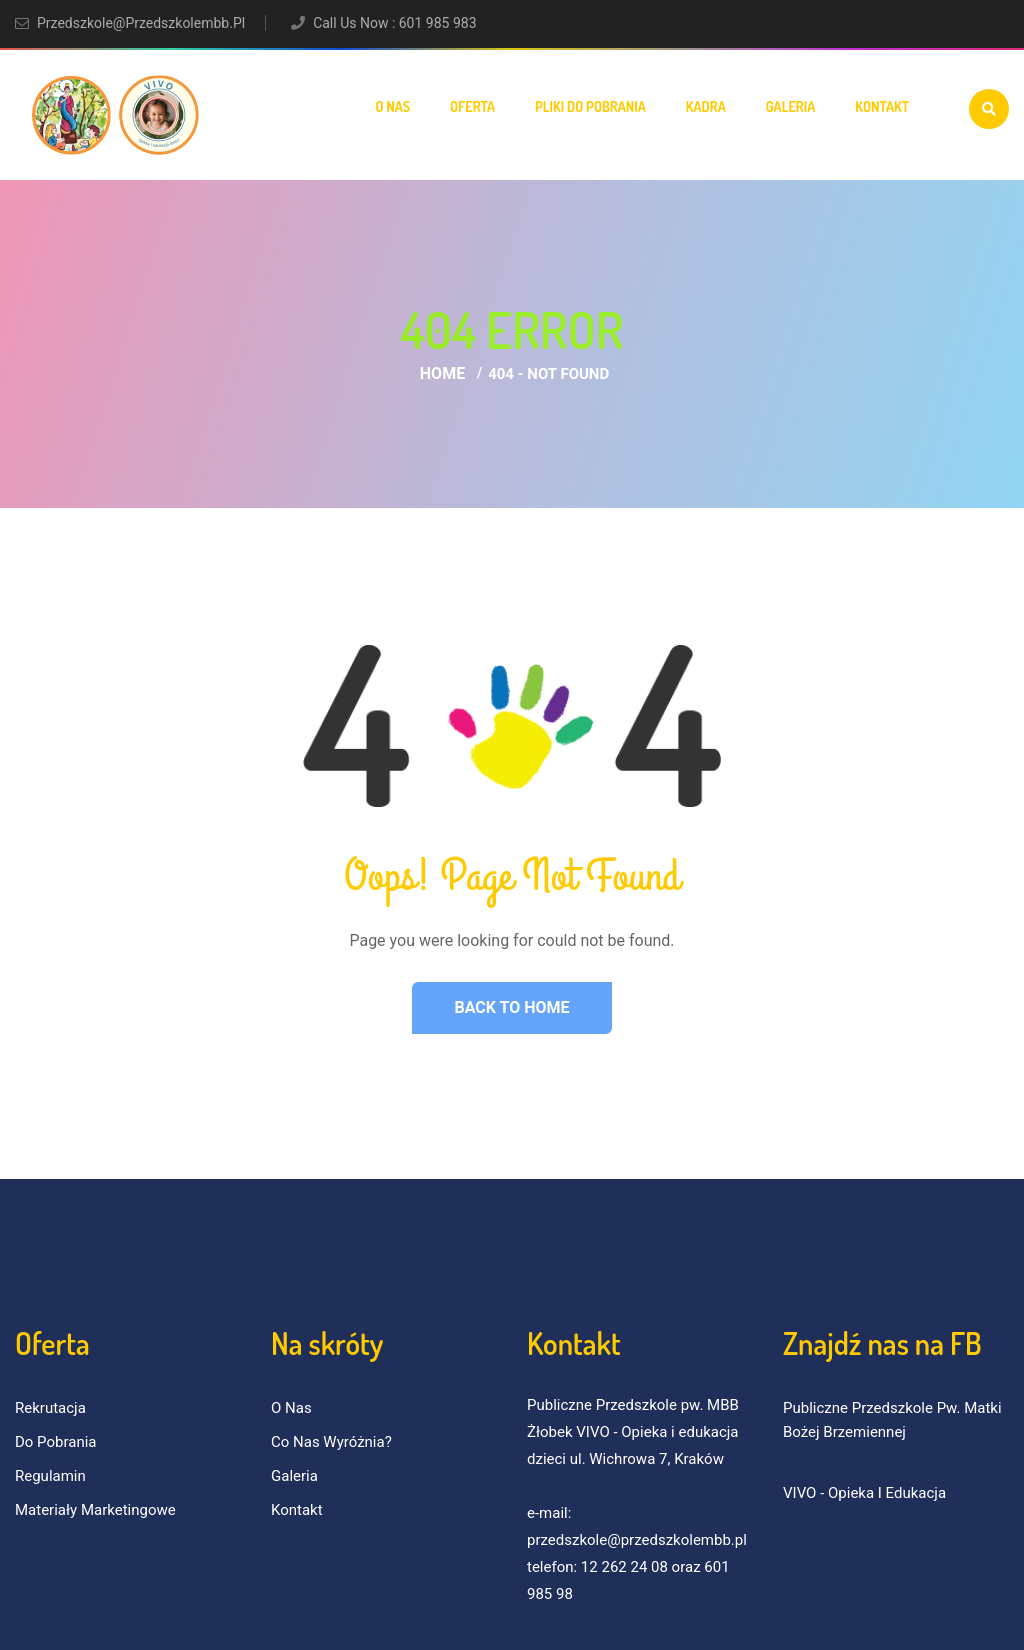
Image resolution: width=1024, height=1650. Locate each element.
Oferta (472, 106)
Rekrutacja (50, 1408)
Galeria (791, 106)
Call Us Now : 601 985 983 (394, 23)
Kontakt (882, 106)
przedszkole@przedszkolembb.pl (141, 23)
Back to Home (511, 1007)
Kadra (706, 106)
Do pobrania (56, 1442)
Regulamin (50, 1476)
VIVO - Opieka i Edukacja (864, 1493)
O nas (392, 106)
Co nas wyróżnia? (331, 1442)
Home (442, 373)
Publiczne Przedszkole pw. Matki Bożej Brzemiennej (892, 1420)
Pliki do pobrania (590, 106)
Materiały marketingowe (95, 1510)
